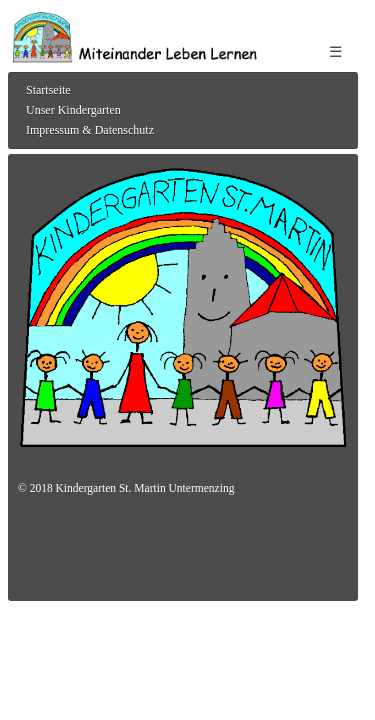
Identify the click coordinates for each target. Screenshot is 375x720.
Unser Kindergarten (73, 110)
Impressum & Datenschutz (90, 130)
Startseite (48, 90)
